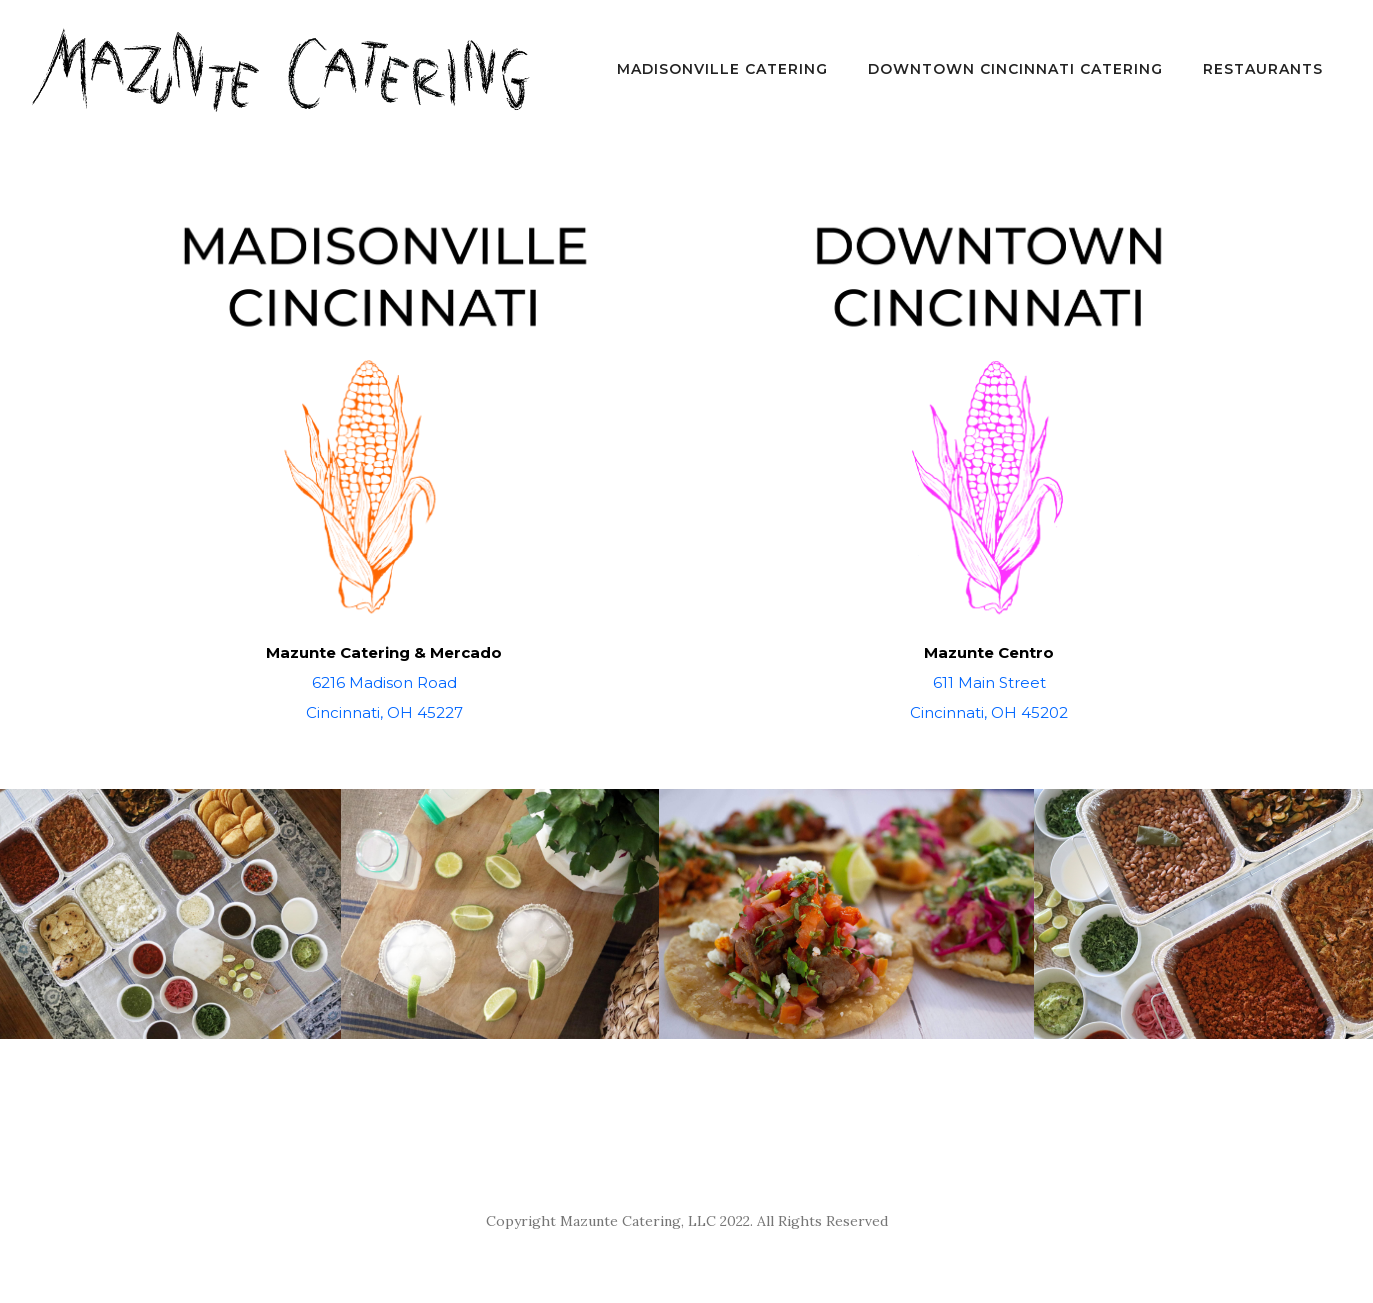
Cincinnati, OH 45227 (384, 712)
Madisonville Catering (722, 69)
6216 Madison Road (384, 682)
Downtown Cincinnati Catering (1015, 69)
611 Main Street (989, 682)
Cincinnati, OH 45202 (989, 712)
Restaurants (1263, 69)
